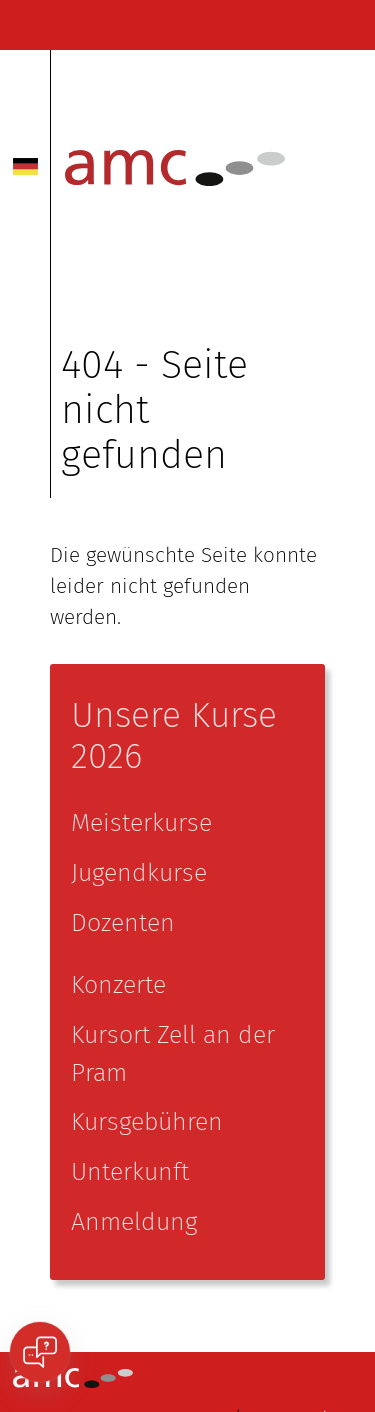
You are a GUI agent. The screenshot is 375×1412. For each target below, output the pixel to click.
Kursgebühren (147, 1122)
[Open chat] (40, 1352)
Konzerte (118, 985)
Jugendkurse (139, 873)
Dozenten (123, 923)
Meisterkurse (141, 823)
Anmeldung (134, 1222)
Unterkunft (130, 1172)
